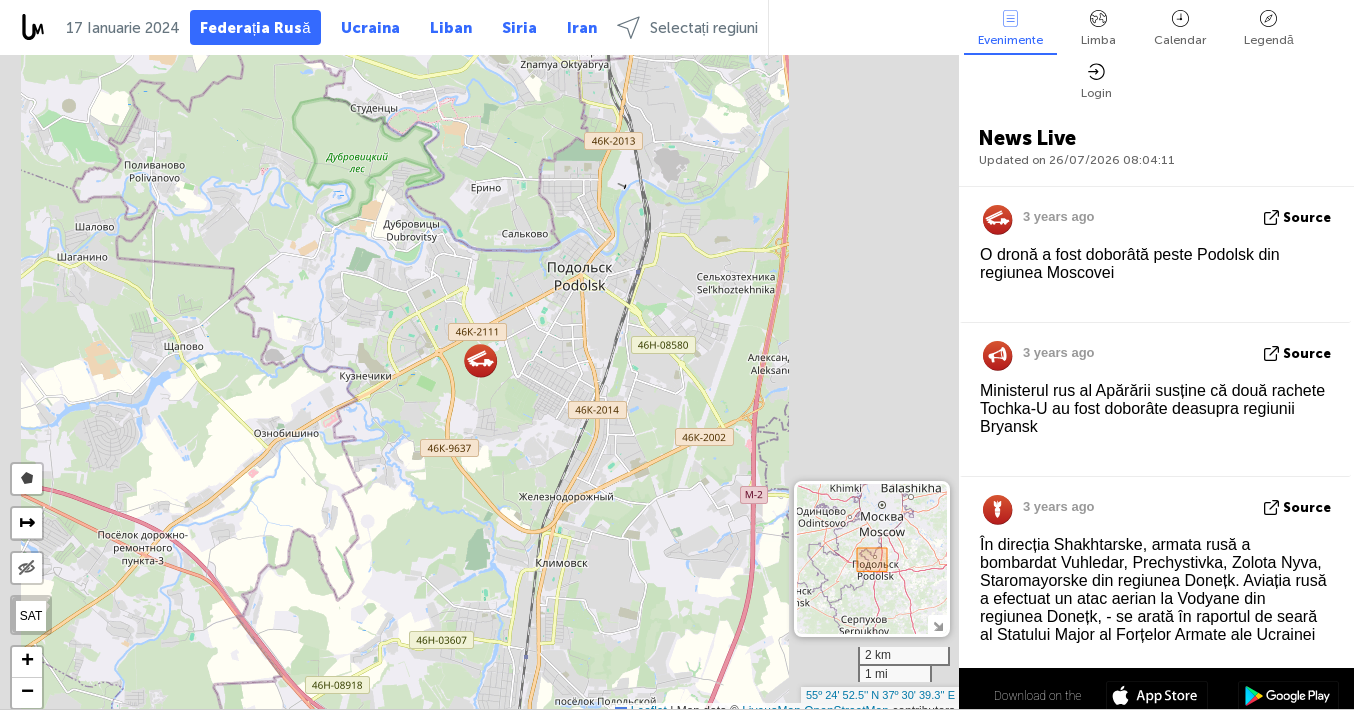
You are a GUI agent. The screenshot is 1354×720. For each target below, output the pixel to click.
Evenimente (1010, 28)
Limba (1098, 28)
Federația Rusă (255, 28)
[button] (480, 360)
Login (1096, 81)
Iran (582, 28)
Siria (519, 28)
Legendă (1269, 28)
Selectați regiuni (687, 27)
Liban (451, 28)
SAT (31, 616)
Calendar (1180, 28)
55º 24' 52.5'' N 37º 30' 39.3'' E (880, 695)
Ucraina (370, 28)
